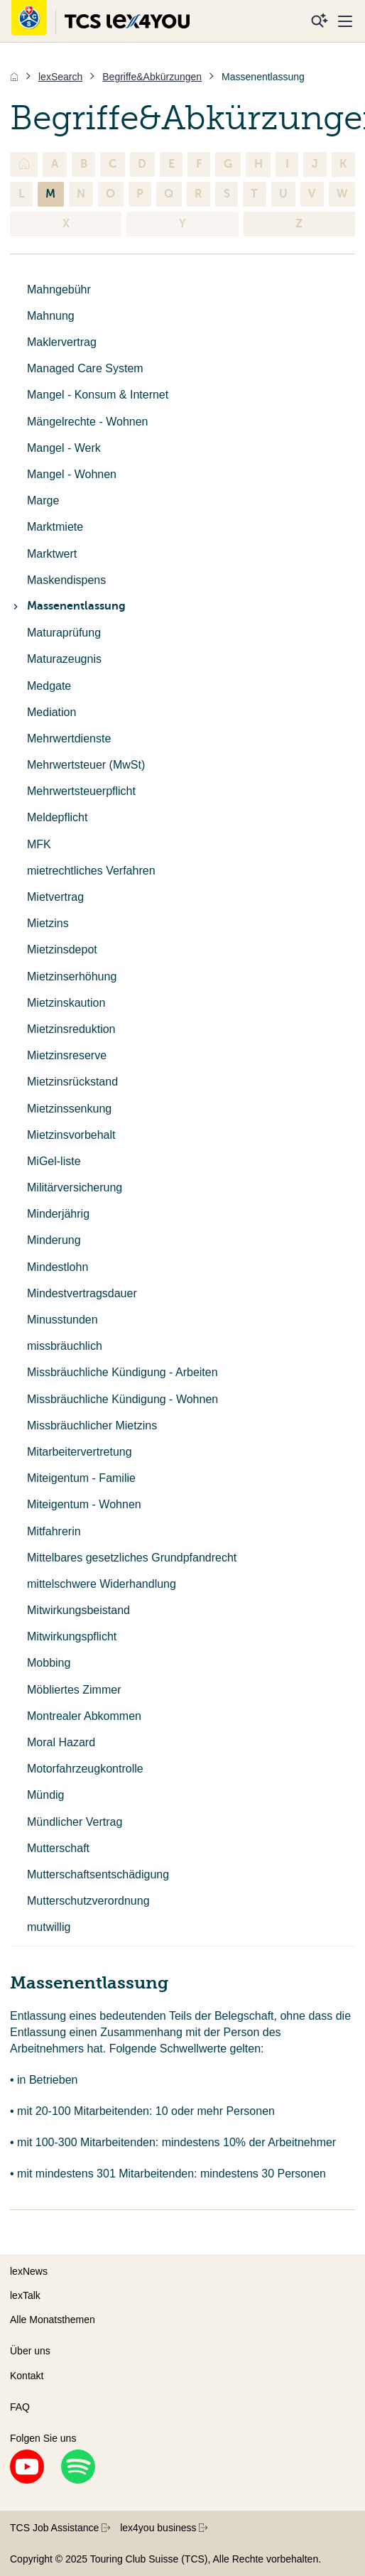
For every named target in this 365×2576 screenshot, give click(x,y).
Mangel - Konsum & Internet (97, 395)
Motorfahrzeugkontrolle (85, 1769)
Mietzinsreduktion (71, 1029)
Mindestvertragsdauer (82, 1293)
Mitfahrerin (54, 1531)
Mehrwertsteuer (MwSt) (86, 765)
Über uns (30, 2350)
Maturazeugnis (64, 659)
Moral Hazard (61, 1742)
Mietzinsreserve (67, 1055)
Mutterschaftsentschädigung (98, 1874)
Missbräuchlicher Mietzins (92, 1425)
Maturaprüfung (64, 633)
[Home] (14, 76)
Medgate (49, 686)
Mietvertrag (55, 897)
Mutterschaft (58, 1848)
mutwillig (48, 1927)
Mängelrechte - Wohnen (87, 422)
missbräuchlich (64, 1346)
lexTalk (25, 2295)
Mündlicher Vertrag (74, 1822)
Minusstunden (62, 1320)
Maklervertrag (62, 342)
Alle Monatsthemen (52, 2319)
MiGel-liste (54, 1161)
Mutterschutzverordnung (88, 1901)
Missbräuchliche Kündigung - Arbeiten (122, 1372)
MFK (39, 844)
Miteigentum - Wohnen (84, 1504)
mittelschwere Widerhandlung (101, 1584)
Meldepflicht (57, 817)
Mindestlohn (57, 1267)
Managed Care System (85, 368)
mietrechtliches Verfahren (91, 871)
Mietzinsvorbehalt (71, 1135)
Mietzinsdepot (62, 949)
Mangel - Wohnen (71, 474)
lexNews (29, 2271)
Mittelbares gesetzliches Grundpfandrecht (131, 1558)
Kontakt (26, 2375)
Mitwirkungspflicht (71, 1636)
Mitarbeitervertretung (79, 1452)
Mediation (51, 712)
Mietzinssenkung (69, 1109)
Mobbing (48, 1663)
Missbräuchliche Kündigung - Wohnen (122, 1399)
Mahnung (51, 316)
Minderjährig (58, 1214)
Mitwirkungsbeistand (78, 1610)
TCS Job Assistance (60, 2527)
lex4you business (163, 2527)
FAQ (20, 2407)
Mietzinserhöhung (71, 976)
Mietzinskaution (66, 1003)
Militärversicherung (74, 1187)
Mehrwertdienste (69, 738)
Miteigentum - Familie (81, 1478)
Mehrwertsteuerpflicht (81, 791)
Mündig (45, 1795)
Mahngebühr (59, 289)
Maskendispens (66, 580)
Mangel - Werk (64, 448)
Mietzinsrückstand (72, 1082)
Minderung (54, 1240)
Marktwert (52, 554)
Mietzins (48, 923)
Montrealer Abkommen (84, 1716)
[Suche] (319, 21)
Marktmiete (55, 527)
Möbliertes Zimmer (74, 1690)
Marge (43, 500)
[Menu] (345, 21)
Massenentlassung (68, 606)
